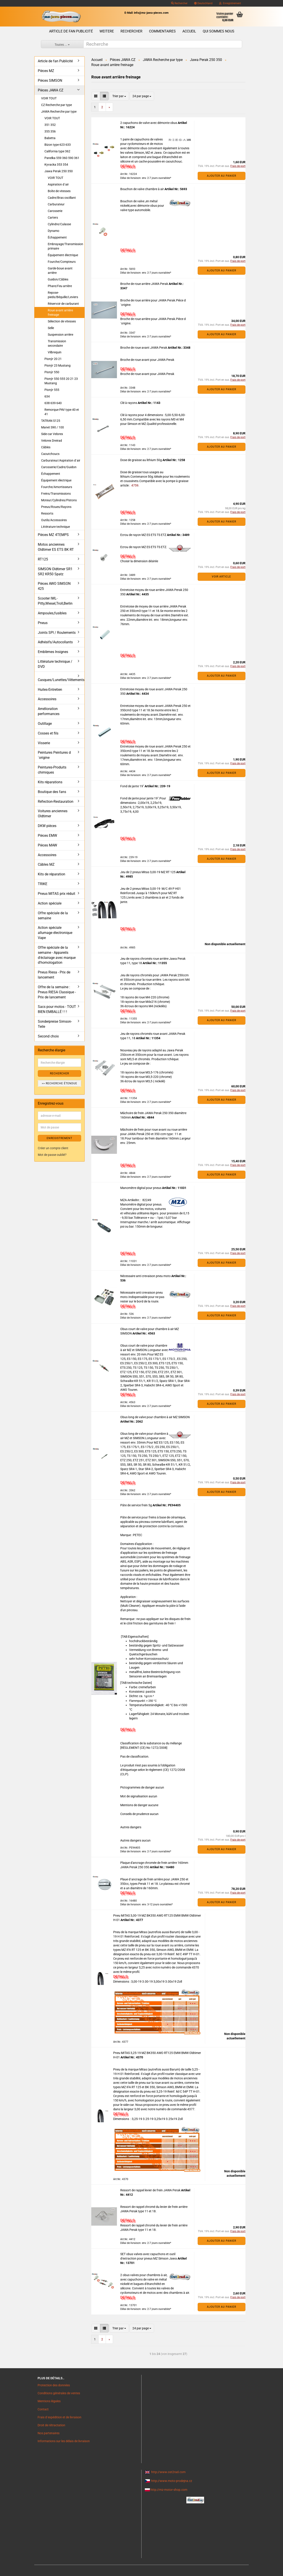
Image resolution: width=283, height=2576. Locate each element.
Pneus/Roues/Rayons (56, 507)
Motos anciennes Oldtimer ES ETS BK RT (56, 547)
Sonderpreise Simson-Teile (55, 1024)
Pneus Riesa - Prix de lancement (54, 974)
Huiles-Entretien (50, 689)
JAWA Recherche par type (58, 111)
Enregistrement (230, 3)
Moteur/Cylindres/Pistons (59, 500)
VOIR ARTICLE (221, 576)
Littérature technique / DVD (55, 664)
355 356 (50, 131)
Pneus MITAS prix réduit (56, 893)
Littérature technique (55, 526)
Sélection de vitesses (62, 321)
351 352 (50, 125)
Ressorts (47, 513)
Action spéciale (49, 903)
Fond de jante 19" (132, 786)
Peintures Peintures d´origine (54, 755)
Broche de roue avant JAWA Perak (144, 347)
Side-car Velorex (52, 434)
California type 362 (57, 151)
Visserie (44, 743)
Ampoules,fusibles (52, 613)
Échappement (57, 237)
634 (47, 396)
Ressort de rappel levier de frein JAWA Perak (150, 2190)
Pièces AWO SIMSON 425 (54, 586)
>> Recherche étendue (59, 1083)
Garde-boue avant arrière (60, 270)
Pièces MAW (47, 845)
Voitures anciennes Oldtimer (52, 813)
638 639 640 (53, 403)
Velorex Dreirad (51, 440)
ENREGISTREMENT (59, 1138)
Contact (43, 2409)
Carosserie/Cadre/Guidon (58, 467)
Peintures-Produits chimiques (52, 769)
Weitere (106, 31)
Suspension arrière (60, 334)
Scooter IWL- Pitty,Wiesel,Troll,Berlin (55, 601)
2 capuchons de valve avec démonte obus (149, 123)
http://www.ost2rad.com (168, 2472)
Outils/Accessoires (54, 520)
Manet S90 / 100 (52, 427)
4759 (134, 485)
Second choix (48, 1036)
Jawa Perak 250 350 (58, 171)
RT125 (43, 559)
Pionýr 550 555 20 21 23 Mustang (61, 381)
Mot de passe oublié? (52, 1154)
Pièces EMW (47, 835)
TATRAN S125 (50, 420)
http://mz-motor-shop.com (169, 2489)
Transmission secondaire (57, 343)
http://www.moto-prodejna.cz (171, 2481)
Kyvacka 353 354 (56, 164)
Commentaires (162, 31)
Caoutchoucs (50, 454)
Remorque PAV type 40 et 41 (61, 412)
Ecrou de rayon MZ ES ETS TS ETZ (143, 535)
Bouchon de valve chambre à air (142, 189)
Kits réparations (50, 782)
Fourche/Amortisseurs (56, 487)
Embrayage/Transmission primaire (65, 246)
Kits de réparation (51, 874)
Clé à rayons (129, 403)
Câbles (45, 447)
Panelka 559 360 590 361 (61, 158)
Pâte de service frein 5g (136, 1505)
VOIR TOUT (49, 98)
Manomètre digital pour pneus (141, 1188)
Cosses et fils (48, 733)
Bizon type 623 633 (57, 144)
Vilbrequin (54, 352)
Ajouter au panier (221, 175)
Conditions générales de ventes (59, 2393)
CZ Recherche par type (56, 105)
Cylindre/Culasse (59, 224)
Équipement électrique (63, 255)
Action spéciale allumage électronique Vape (55, 933)
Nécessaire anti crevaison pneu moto (145, 1276)
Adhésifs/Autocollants (55, 642)
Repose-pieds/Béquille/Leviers (63, 295)
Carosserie (55, 211)
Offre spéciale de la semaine (53, 915)
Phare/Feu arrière (60, 286)
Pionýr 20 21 (53, 359)
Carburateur (56, 204)
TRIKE (42, 884)
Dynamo (53, 231)
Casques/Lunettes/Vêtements (61, 680)
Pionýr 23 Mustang (57, 365)
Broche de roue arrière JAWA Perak (144, 284)
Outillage (45, 723)
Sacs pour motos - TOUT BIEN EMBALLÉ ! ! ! (57, 1009)
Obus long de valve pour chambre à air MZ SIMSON (155, 1417)
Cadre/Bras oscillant (62, 197)
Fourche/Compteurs (62, 261)
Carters (53, 217)
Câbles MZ (46, 864)
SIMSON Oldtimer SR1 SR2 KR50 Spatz (55, 571)
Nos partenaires (48, 2433)
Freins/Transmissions (56, 493)
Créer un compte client (53, 1148)
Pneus (43, 623)
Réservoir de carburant (63, 303)
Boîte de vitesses (59, 191)
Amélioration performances (48, 711)
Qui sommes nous (218, 31)
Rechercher (179, 3)
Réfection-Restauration (55, 801)
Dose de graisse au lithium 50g (141, 460)
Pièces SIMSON (50, 80)
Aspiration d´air (58, 184)
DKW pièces (47, 826)
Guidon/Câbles (58, 279)
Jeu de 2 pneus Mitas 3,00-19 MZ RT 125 (148, 872)
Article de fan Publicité (71, 31)
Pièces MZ (46, 71)
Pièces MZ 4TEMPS (53, 535)
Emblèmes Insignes (53, 652)
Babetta (49, 138)
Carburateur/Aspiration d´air (60, 460)
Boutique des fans (52, 792)
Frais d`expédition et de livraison (59, 2417)
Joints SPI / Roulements (57, 632)
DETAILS (127, 166)
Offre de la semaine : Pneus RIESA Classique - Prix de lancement (57, 992)
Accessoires (47, 699)
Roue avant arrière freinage (60, 312)
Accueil (189, 31)
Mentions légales (49, 2401)
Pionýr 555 (51, 390)
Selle (51, 328)
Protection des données (54, 2385)
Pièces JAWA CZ (50, 90)
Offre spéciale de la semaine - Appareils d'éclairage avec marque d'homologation (57, 955)
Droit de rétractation (51, 2425)
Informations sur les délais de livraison (64, 2441)
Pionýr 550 (51, 372)
